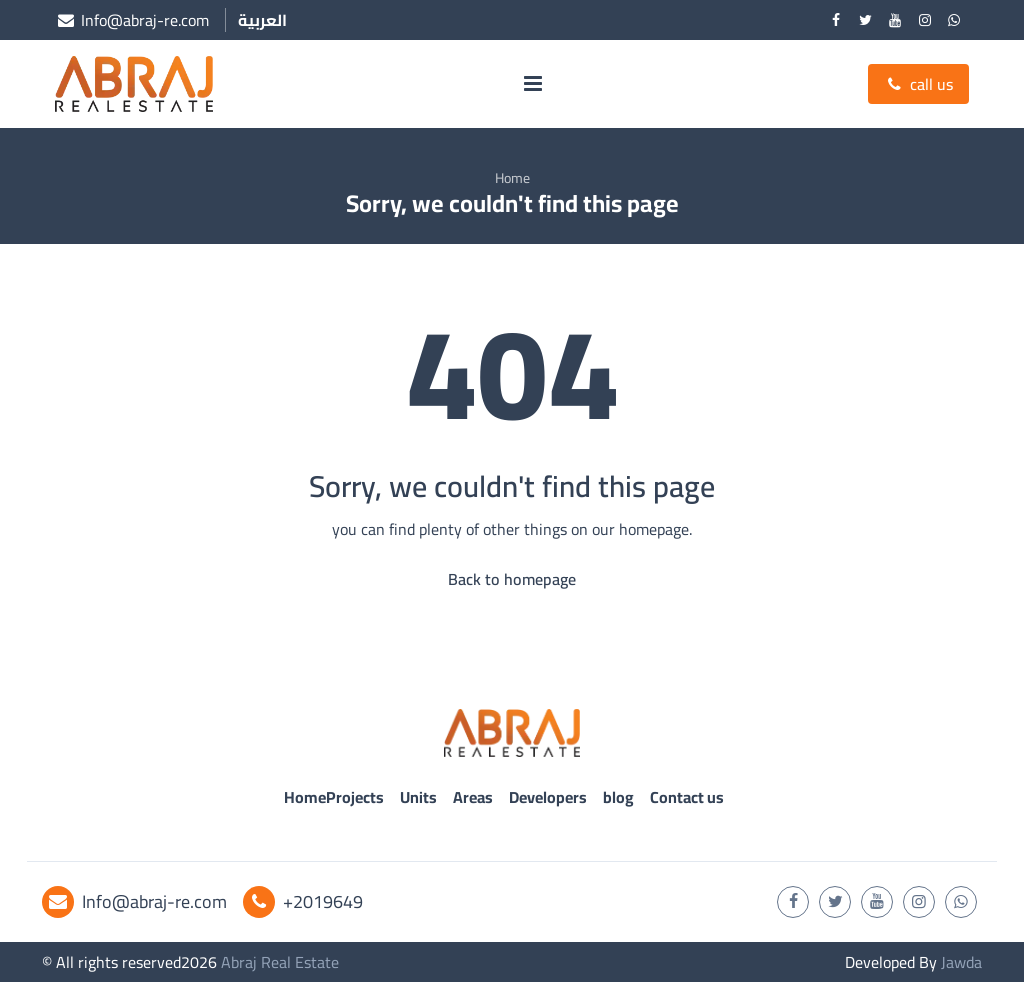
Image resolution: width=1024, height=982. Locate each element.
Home (512, 178)
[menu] (533, 84)
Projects (355, 797)
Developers (548, 797)
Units (418, 797)
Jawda (961, 962)
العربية (262, 20)
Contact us (687, 797)
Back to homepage (512, 579)
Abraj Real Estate (280, 962)
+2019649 (303, 901)
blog (618, 797)
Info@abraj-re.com (134, 901)
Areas (473, 797)
